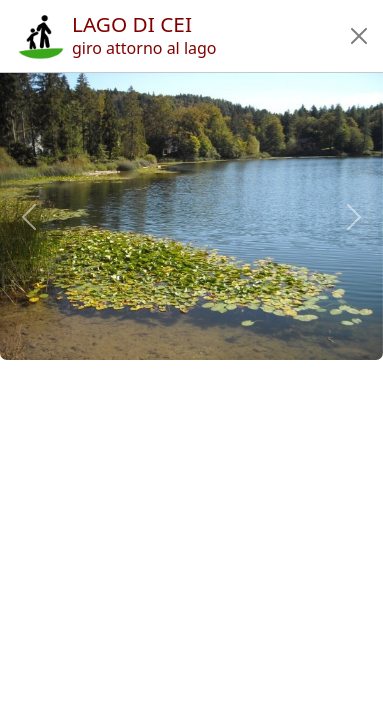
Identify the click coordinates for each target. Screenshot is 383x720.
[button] (359, 36)
